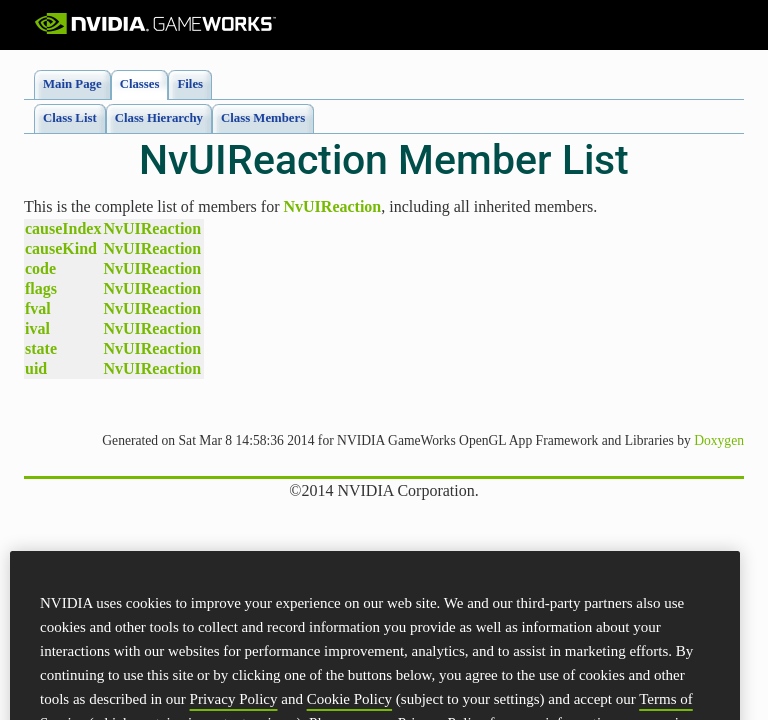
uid (36, 368)
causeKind (61, 248)
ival (37, 328)
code (40, 268)
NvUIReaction (333, 206)
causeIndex (63, 228)
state (41, 348)
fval (38, 308)
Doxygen (719, 440)
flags (41, 288)
